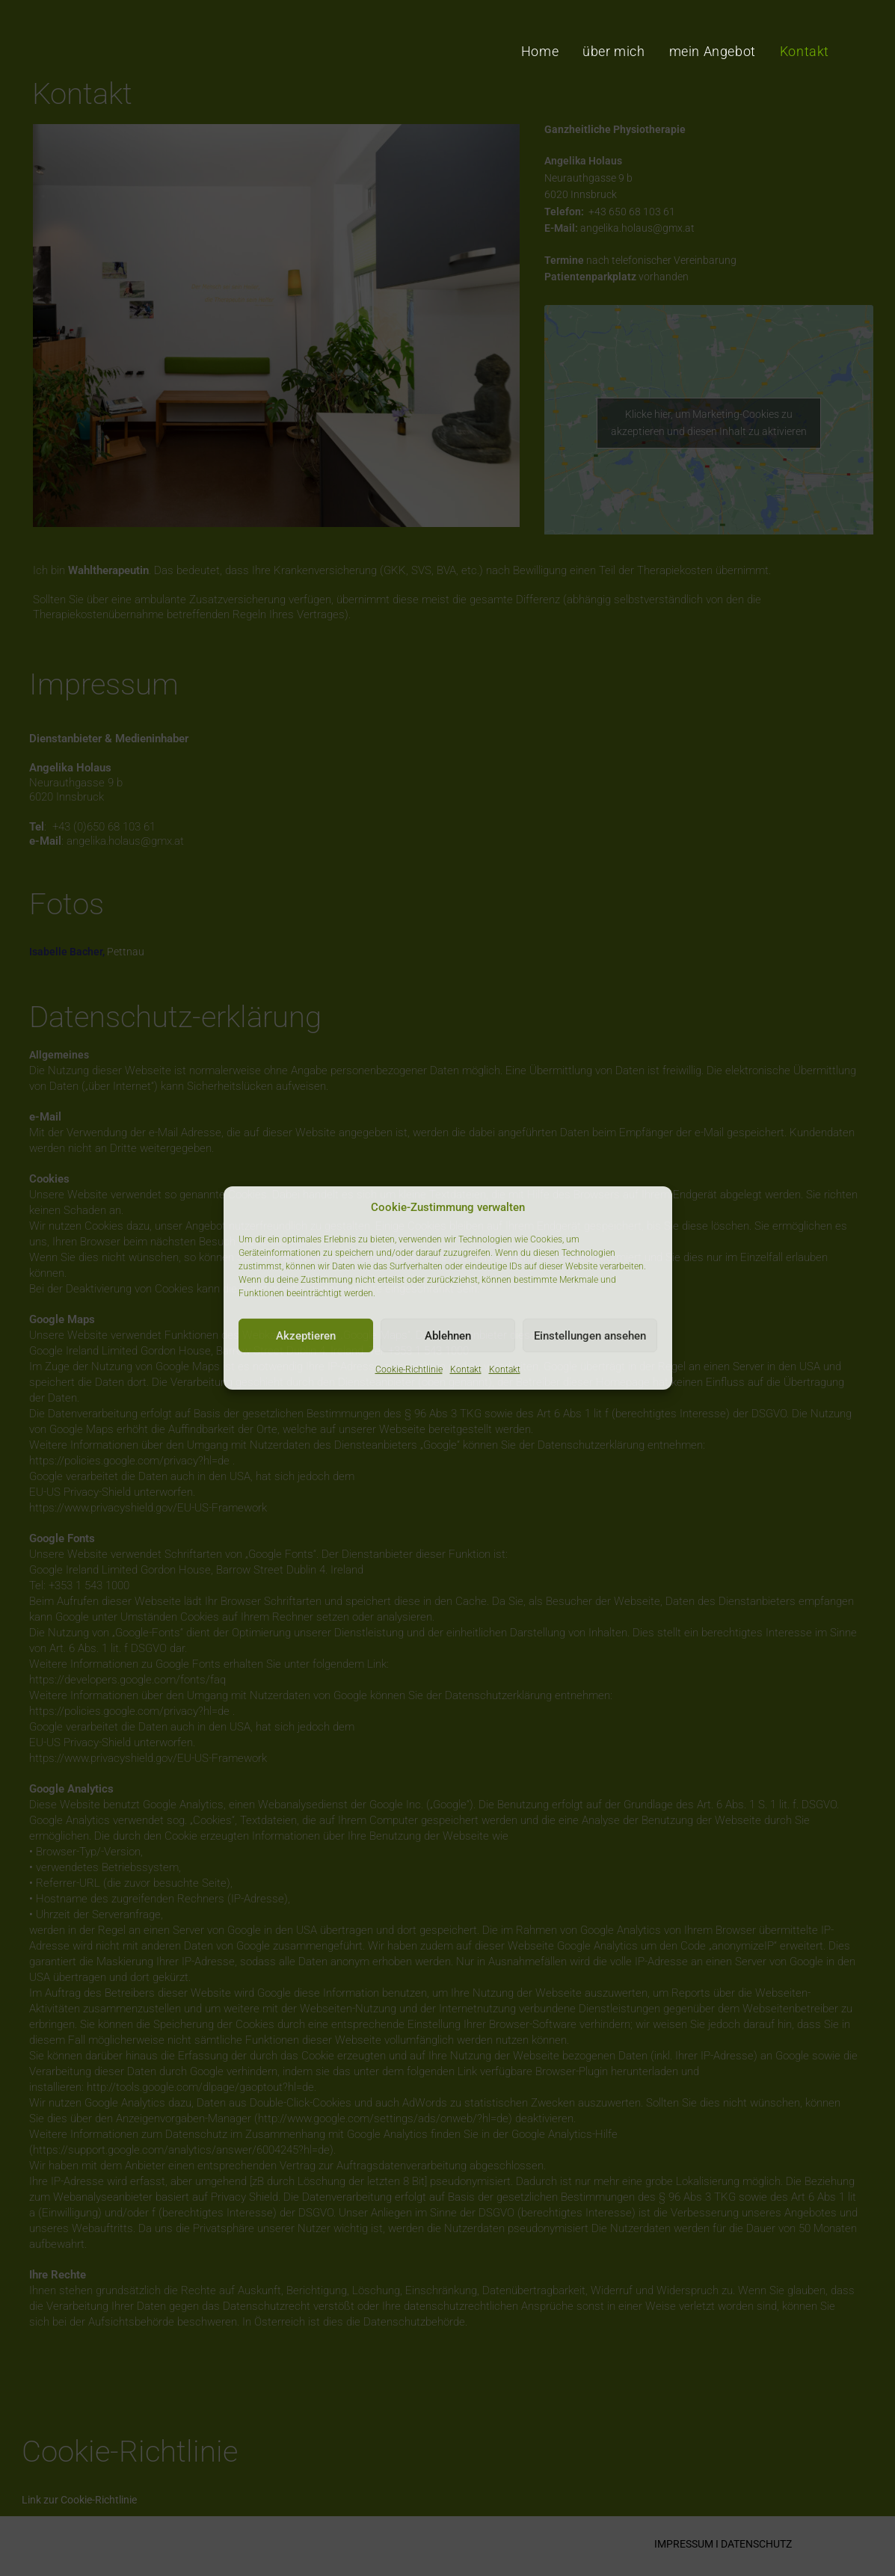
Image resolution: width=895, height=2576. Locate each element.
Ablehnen (448, 1335)
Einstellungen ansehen (590, 1335)
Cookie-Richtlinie (409, 1369)
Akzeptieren (306, 1335)
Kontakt (466, 1369)
